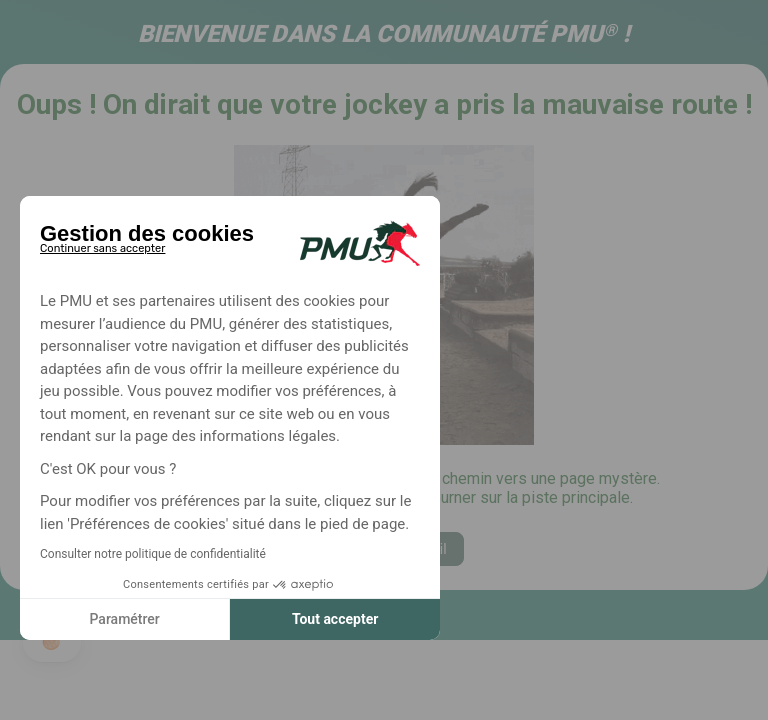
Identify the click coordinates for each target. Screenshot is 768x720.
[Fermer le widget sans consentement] (102, 245)
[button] (52, 642)
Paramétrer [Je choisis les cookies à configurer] (124, 619)
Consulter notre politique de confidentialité (153, 554)
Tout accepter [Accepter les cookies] (335, 619)
